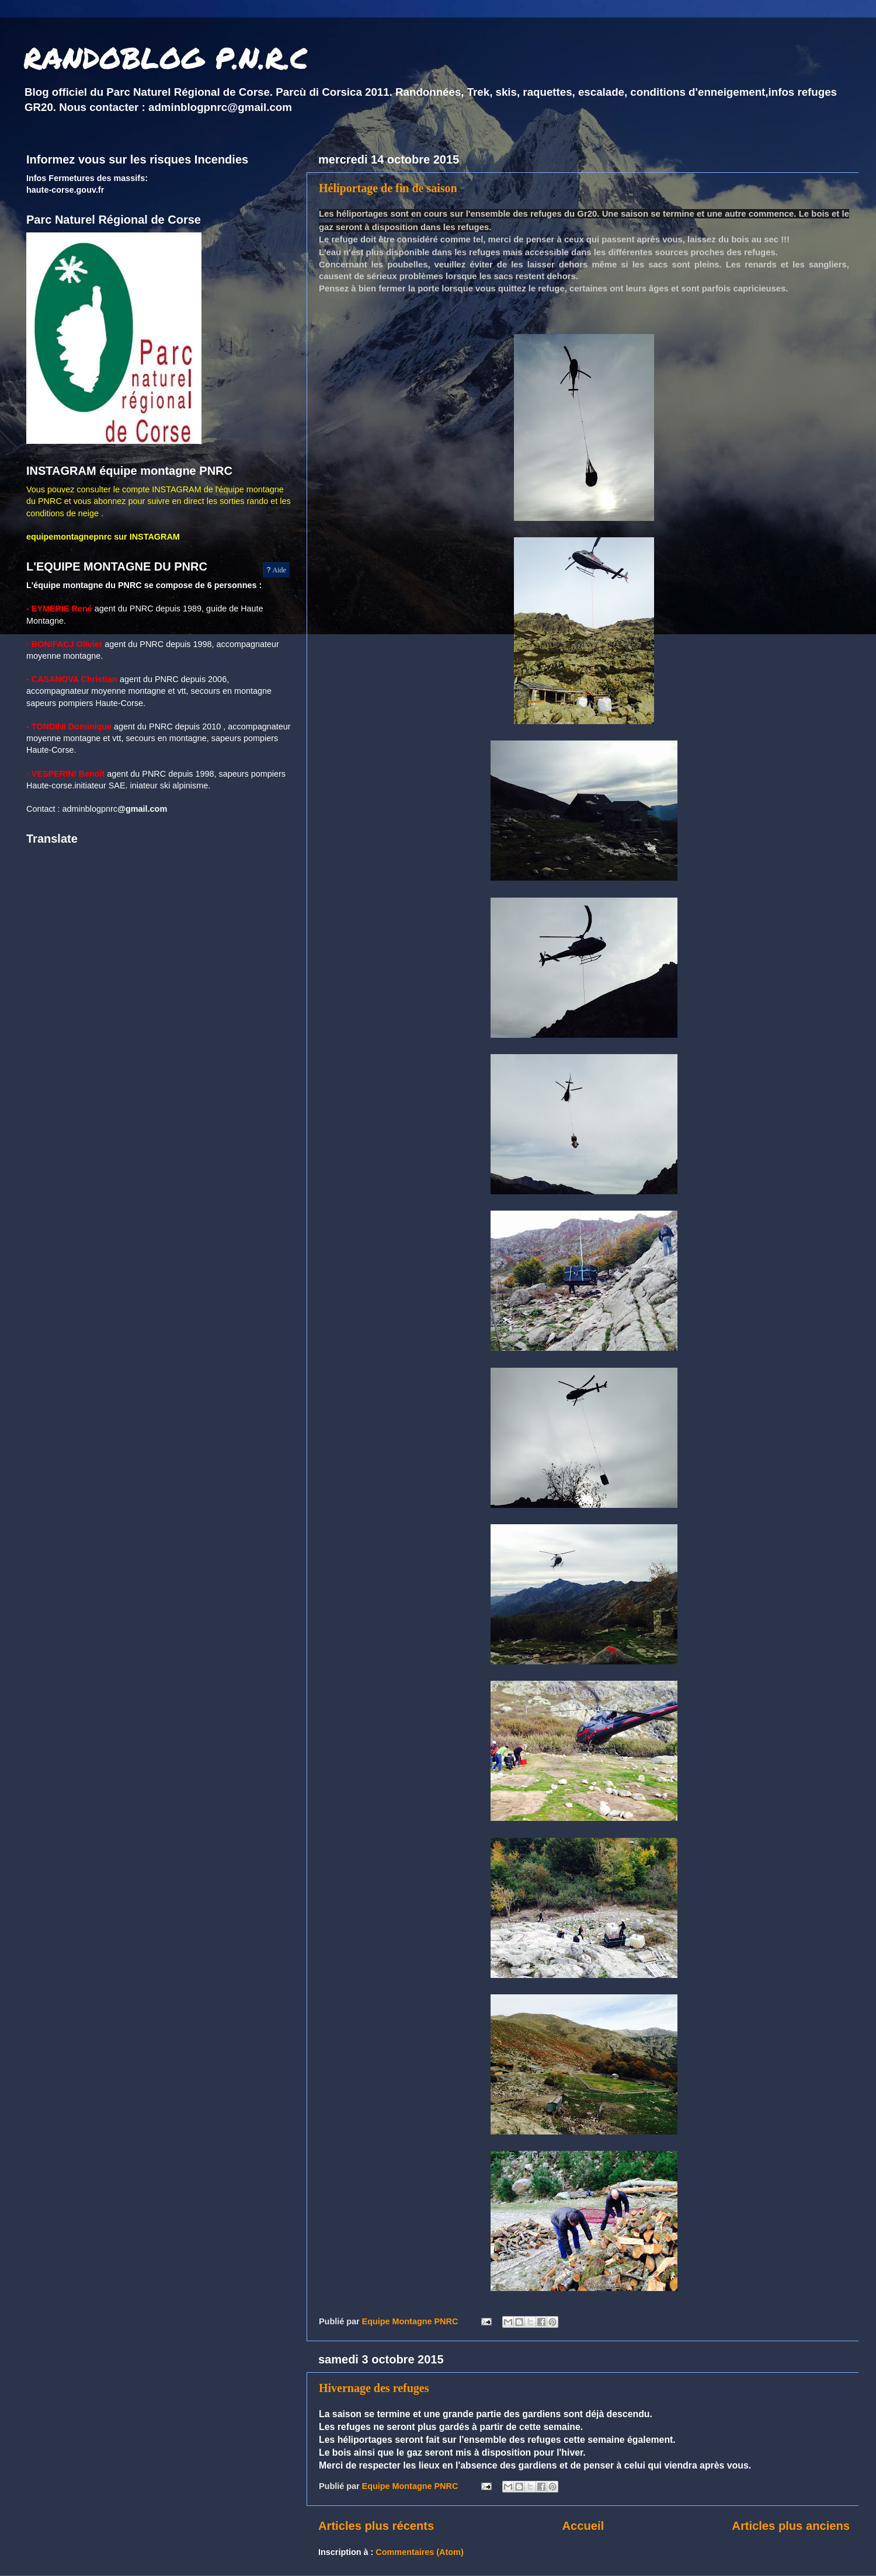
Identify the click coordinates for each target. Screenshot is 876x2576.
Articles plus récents (376, 2525)
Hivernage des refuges (374, 2388)
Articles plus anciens (791, 2525)
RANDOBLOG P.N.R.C (165, 57)
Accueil (583, 2525)
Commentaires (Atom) (419, 2552)
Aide (276, 570)
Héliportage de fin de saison (388, 188)
